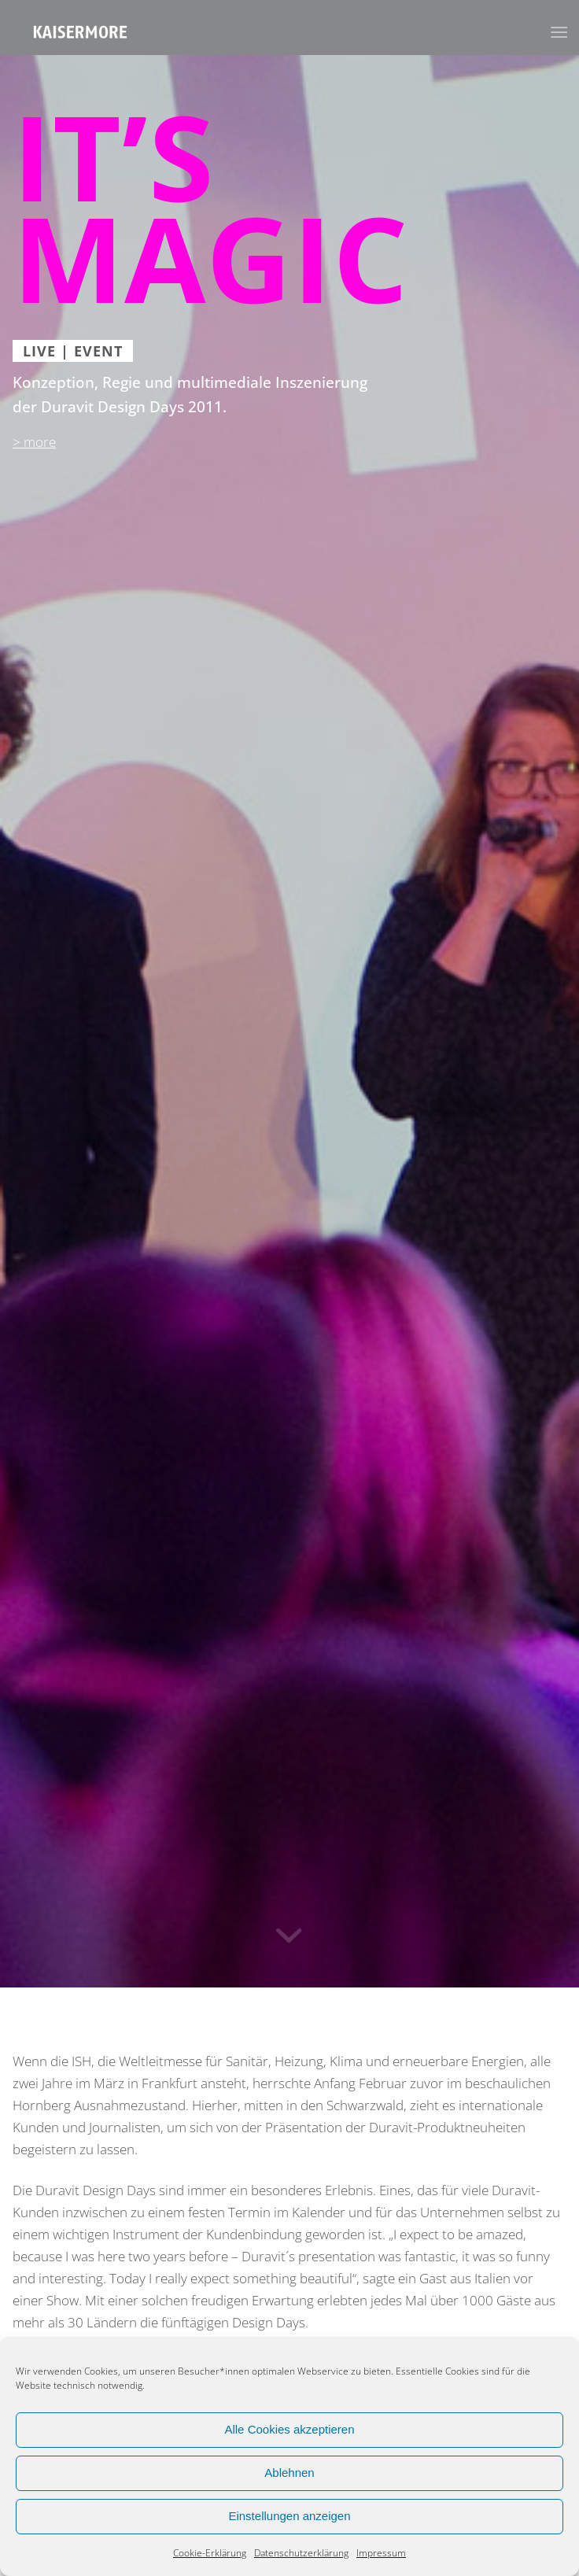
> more (34, 442)
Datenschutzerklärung (301, 2552)
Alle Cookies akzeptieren (289, 2429)
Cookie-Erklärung (209, 2552)
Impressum (381, 2552)
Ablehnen (289, 2472)
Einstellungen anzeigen (289, 2515)
